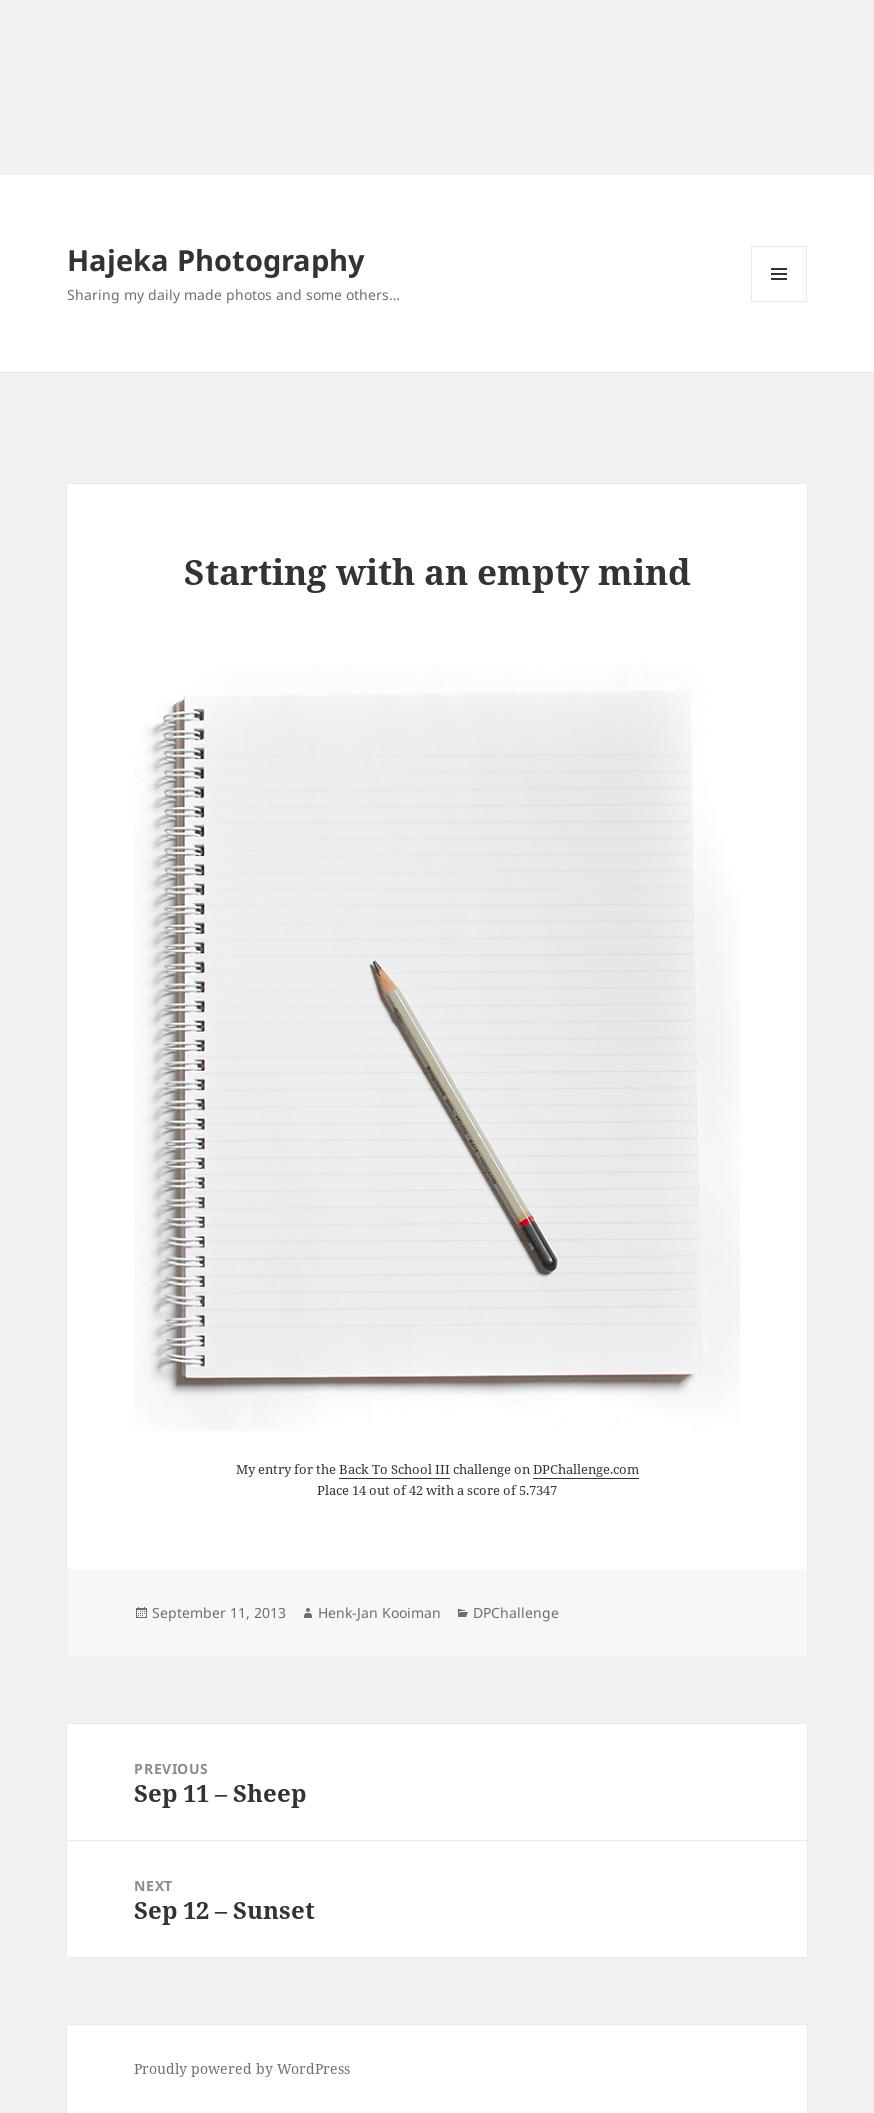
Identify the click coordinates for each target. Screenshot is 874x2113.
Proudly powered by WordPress (242, 2068)
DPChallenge (516, 1612)
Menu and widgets (779, 301)
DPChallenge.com (586, 1469)
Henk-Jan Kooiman (379, 1612)
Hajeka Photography (216, 259)
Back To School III (394, 1469)
